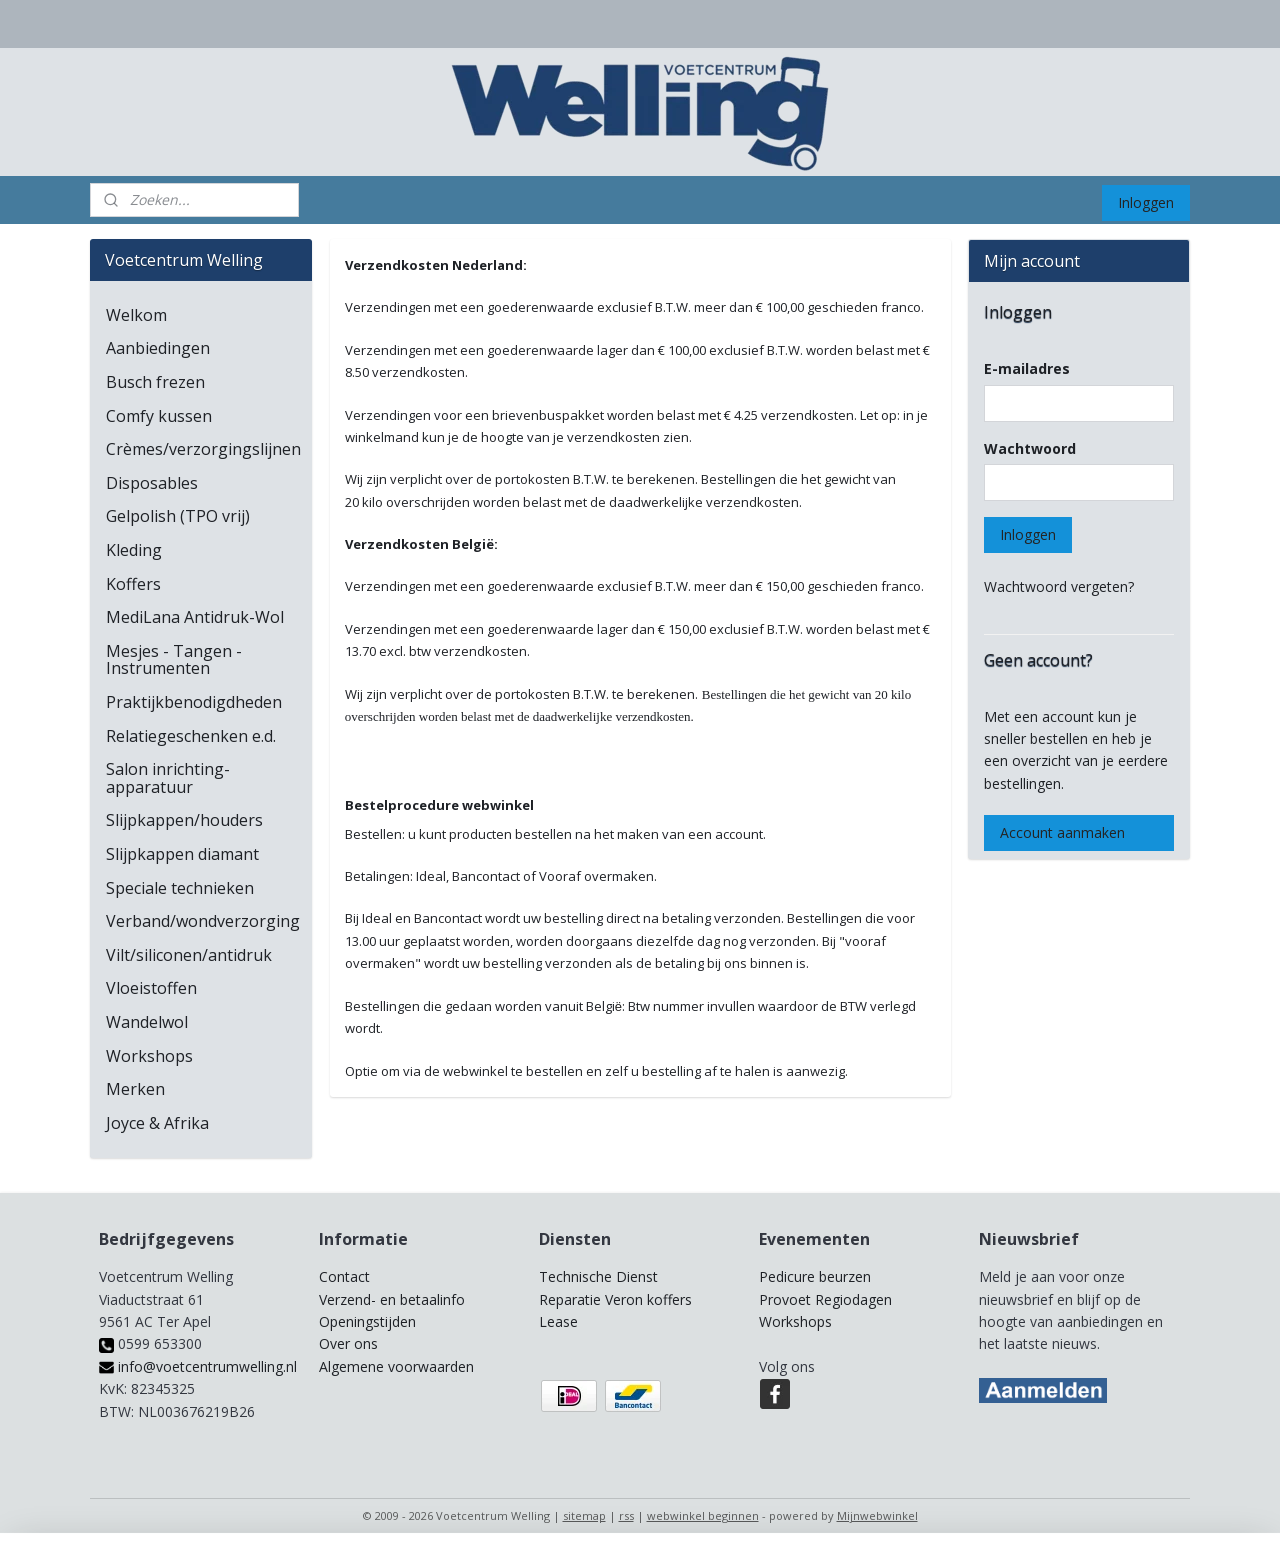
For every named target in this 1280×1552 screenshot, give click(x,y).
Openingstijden (367, 1321)
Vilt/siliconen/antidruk (189, 955)
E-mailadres (1027, 368)
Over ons (348, 1343)
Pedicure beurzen (815, 1276)
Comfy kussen (159, 416)
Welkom (136, 315)
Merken (135, 1089)
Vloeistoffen (151, 988)
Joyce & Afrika (157, 1123)
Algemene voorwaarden (396, 1366)
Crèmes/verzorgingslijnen (203, 449)
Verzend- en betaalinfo (392, 1299)
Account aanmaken (1062, 832)
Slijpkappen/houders (184, 820)
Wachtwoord (1030, 448)
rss (626, 1515)
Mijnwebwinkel (877, 1515)
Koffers (133, 584)
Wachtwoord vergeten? (1059, 586)
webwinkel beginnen (703, 1515)
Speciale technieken (180, 888)
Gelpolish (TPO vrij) (178, 516)
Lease (558, 1321)
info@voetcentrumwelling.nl (198, 1366)
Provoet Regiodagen (825, 1299)
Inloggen (1146, 202)
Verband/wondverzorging (203, 921)
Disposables (152, 483)
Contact (344, 1276)
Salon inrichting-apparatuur (168, 778)
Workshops (149, 1056)
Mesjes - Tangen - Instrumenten (174, 660)
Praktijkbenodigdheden (194, 702)
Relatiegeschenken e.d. (191, 736)
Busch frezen (155, 382)
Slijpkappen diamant (182, 854)
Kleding (134, 550)
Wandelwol (147, 1022)
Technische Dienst (598, 1276)
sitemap (584, 1515)
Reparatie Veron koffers (615, 1299)
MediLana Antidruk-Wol (195, 617)
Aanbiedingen (158, 348)
